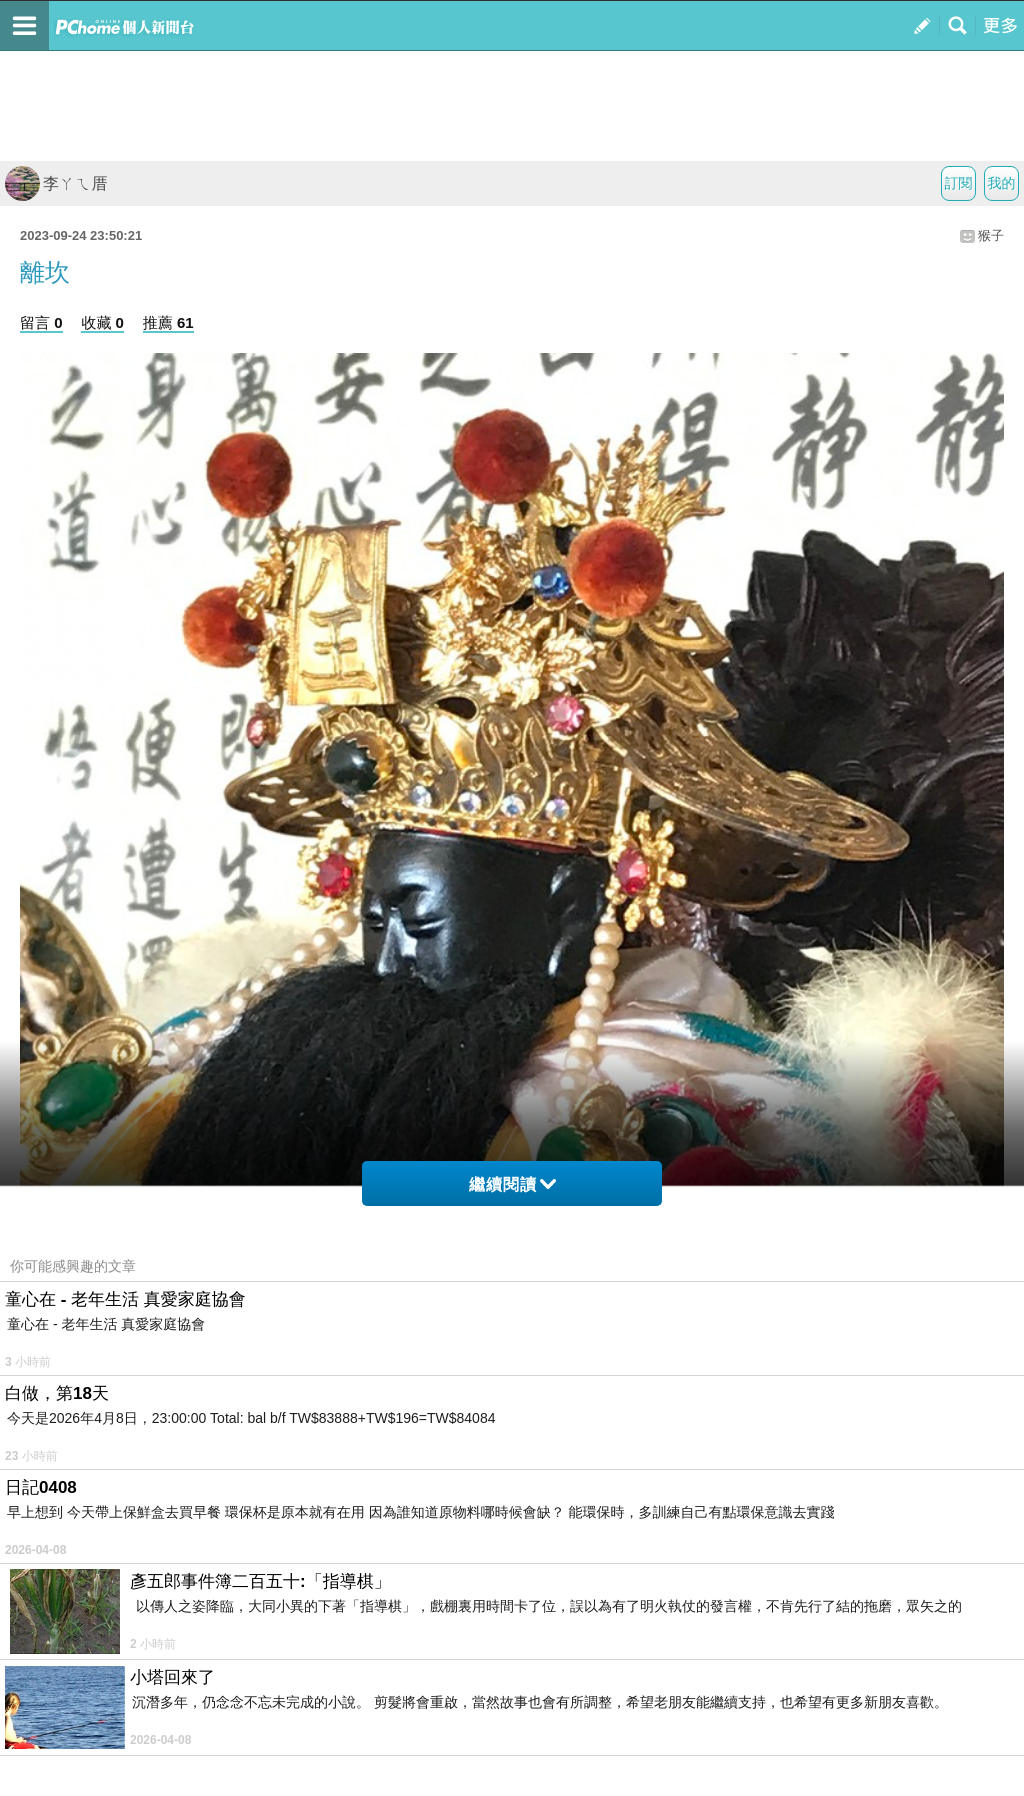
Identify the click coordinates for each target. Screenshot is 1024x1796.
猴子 (991, 235)
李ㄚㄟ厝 (56, 183)
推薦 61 (168, 322)
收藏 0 (102, 322)
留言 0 (41, 322)
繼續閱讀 (512, 1184)
